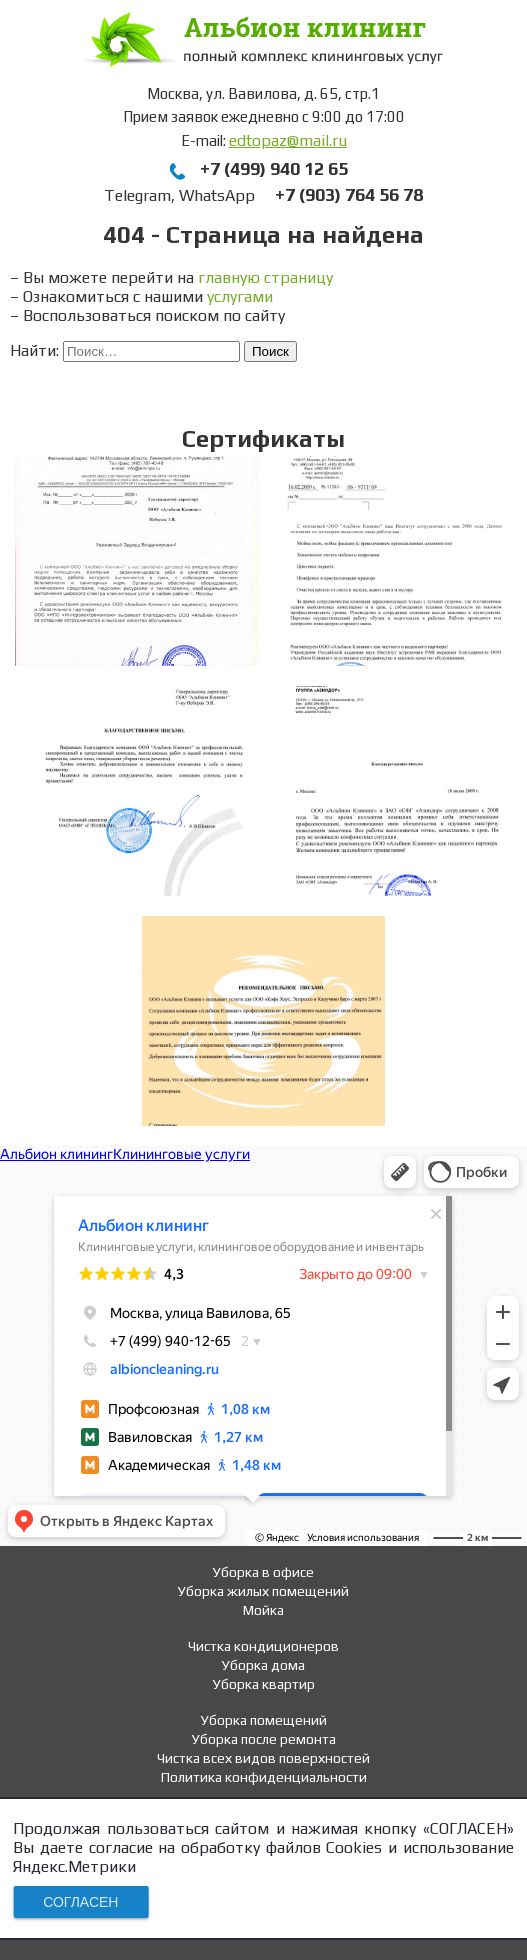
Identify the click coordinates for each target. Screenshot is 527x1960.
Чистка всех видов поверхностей (263, 1758)
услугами (240, 296)
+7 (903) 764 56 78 (349, 194)
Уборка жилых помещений (263, 1591)
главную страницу (265, 277)
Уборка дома (263, 1665)
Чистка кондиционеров (263, 1646)
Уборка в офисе (263, 1572)
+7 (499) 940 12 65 (274, 168)
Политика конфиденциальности (264, 1777)
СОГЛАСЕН (80, 1902)
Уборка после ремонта (264, 1739)
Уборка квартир (264, 1684)
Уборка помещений (264, 1720)
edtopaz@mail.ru (288, 140)
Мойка (263, 1610)
